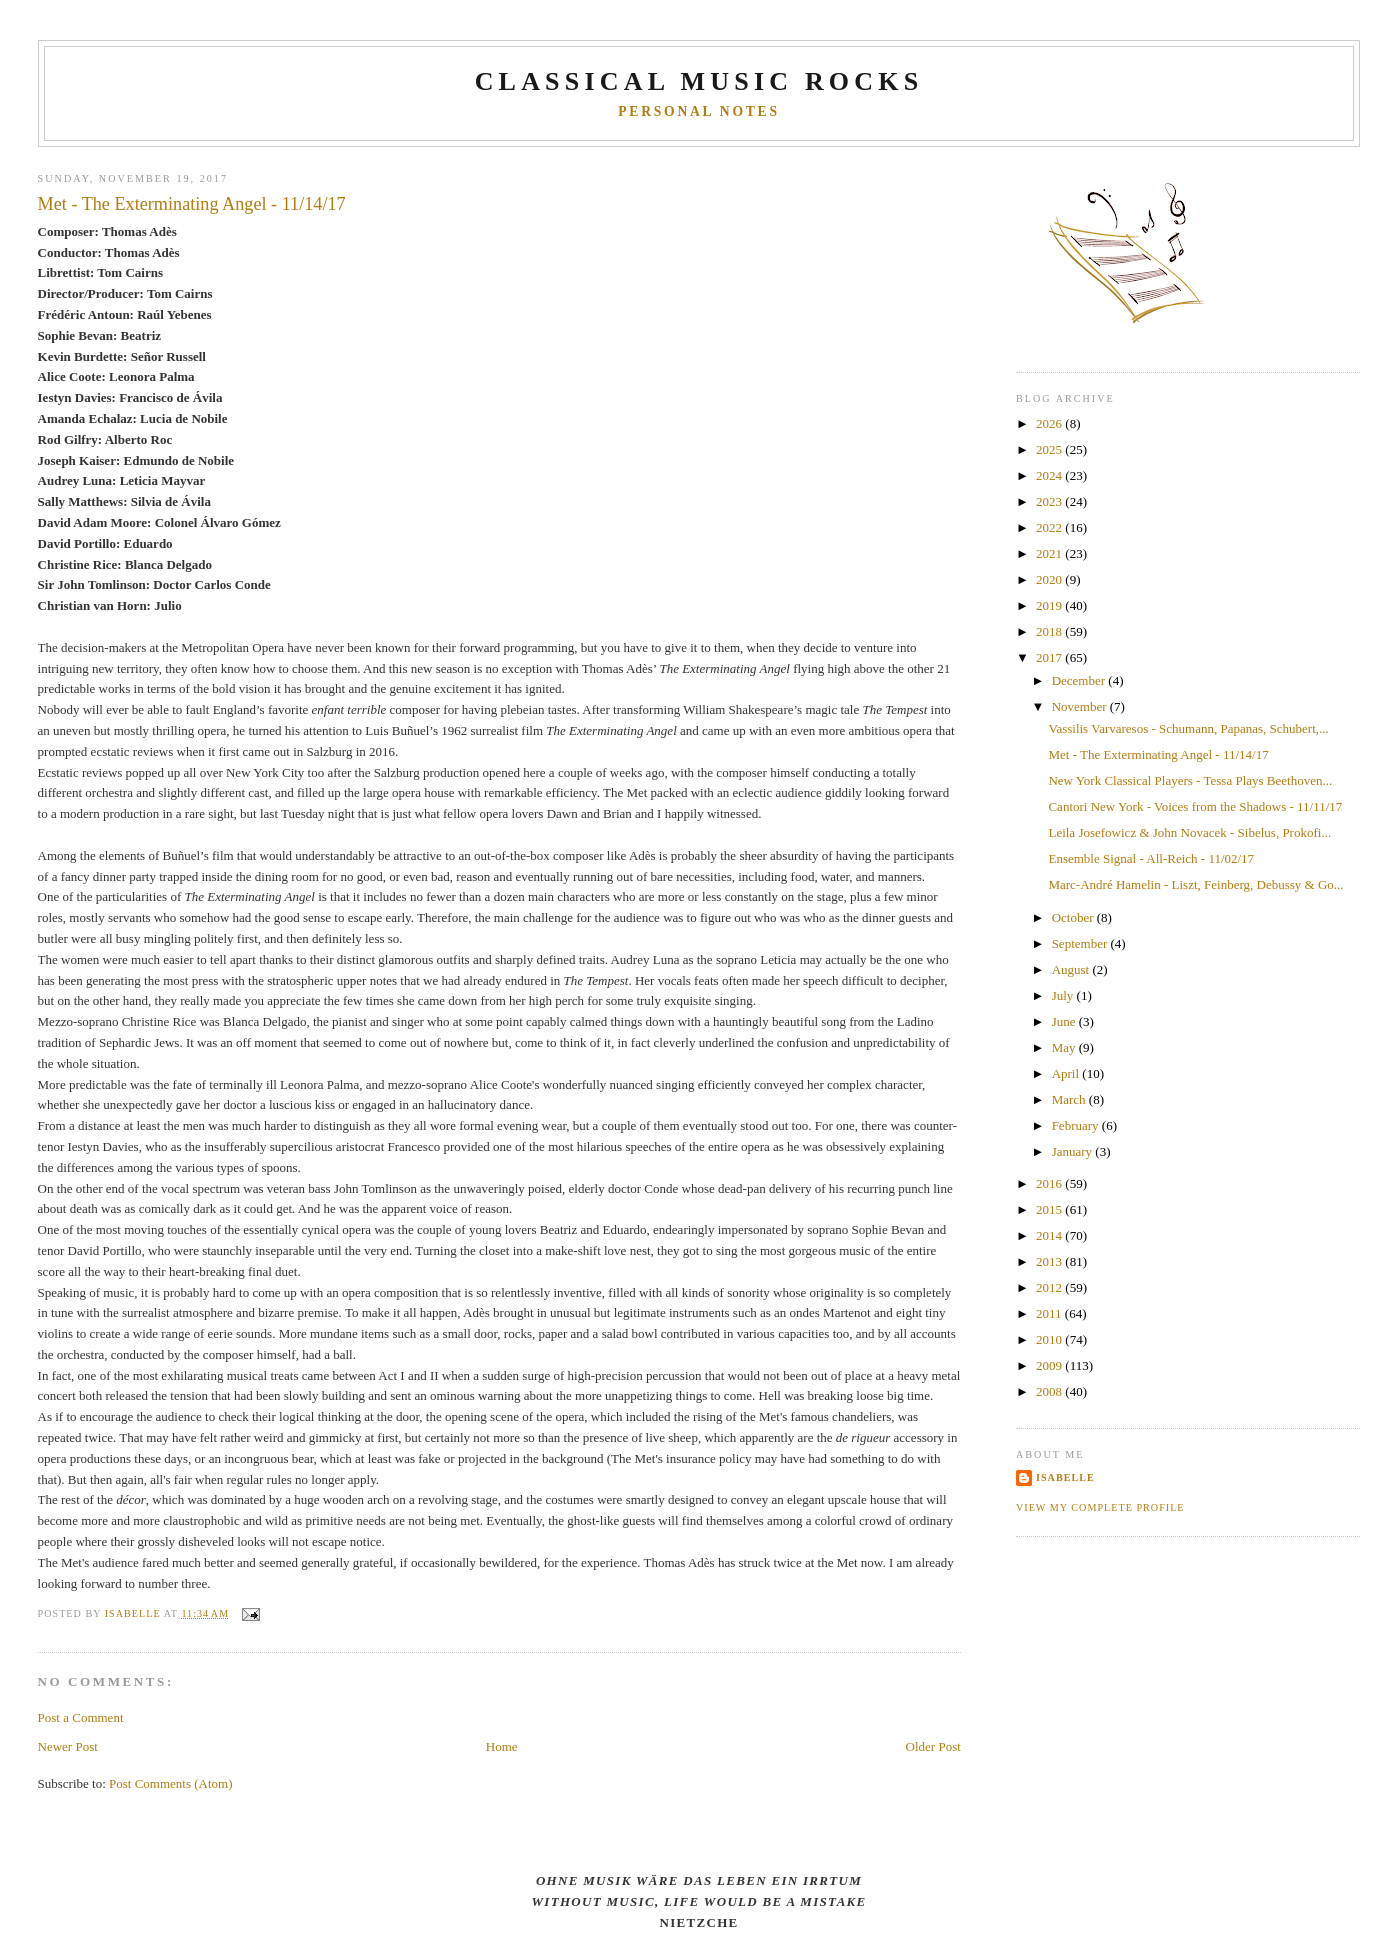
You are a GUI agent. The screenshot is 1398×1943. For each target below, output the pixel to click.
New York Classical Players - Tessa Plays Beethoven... (1190, 780)
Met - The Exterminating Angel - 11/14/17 (1158, 754)
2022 (1050, 527)
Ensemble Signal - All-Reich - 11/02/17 (1151, 858)
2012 (1050, 1287)
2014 (1050, 1235)
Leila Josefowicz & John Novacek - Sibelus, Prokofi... (1189, 832)
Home (502, 1746)
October (1074, 917)
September (1081, 943)
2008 (1050, 1391)
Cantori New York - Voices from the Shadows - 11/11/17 (1195, 806)
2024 (1050, 475)
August (1072, 969)
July (1064, 995)
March (1070, 1099)
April (1067, 1073)
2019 (1050, 605)
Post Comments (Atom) (171, 1783)
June (1065, 1021)
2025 (1050, 449)
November (1081, 706)
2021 (1050, 553)
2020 (1050, 579)
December (1080, 680)
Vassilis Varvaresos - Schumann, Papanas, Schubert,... (1188, 728)
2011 (1050, 1313)
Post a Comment (81, 1717)
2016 (1050, 1183)
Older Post (933, 1746)
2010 (1050, 1339)
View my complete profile (1100, 1507)
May (1065, 1047)
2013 (1050, 1261)
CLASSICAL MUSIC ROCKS (699, 81)
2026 (1050, 423)
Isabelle (1065, 1477)
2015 (1050, 1209)
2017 (1050, 657)
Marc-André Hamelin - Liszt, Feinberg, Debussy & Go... (1195, 884)
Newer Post (68, 1746)
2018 (1050, 631)
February (1077, 1125)
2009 (1050, 1365)
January (1074, 1151)
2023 (1050, 501)
